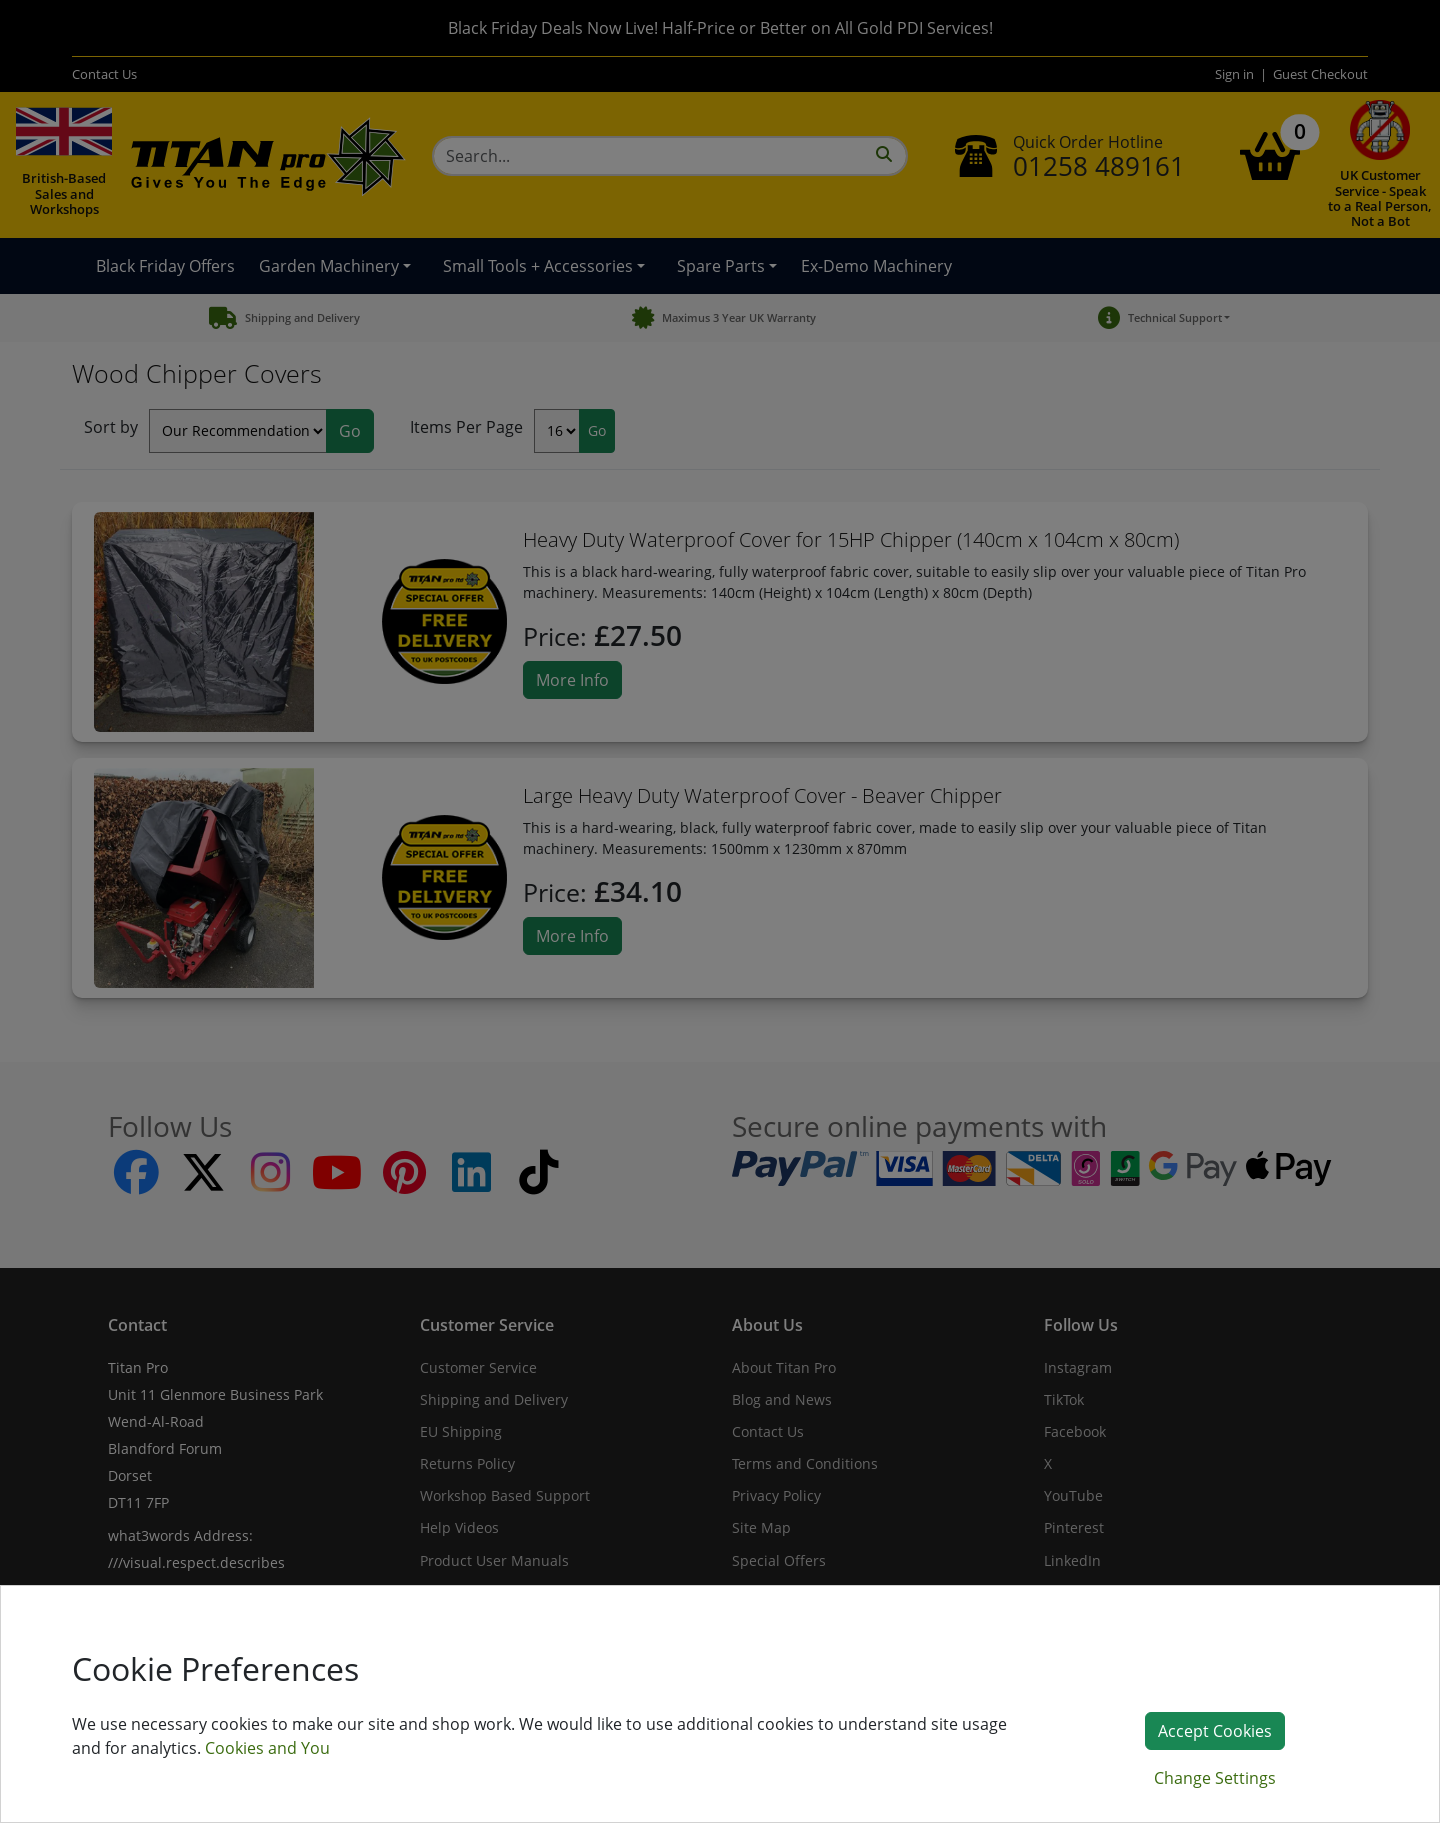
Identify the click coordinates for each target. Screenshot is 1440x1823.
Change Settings (1215, 1778)
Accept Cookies (1215, 1731)
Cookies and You (267, 1748)
